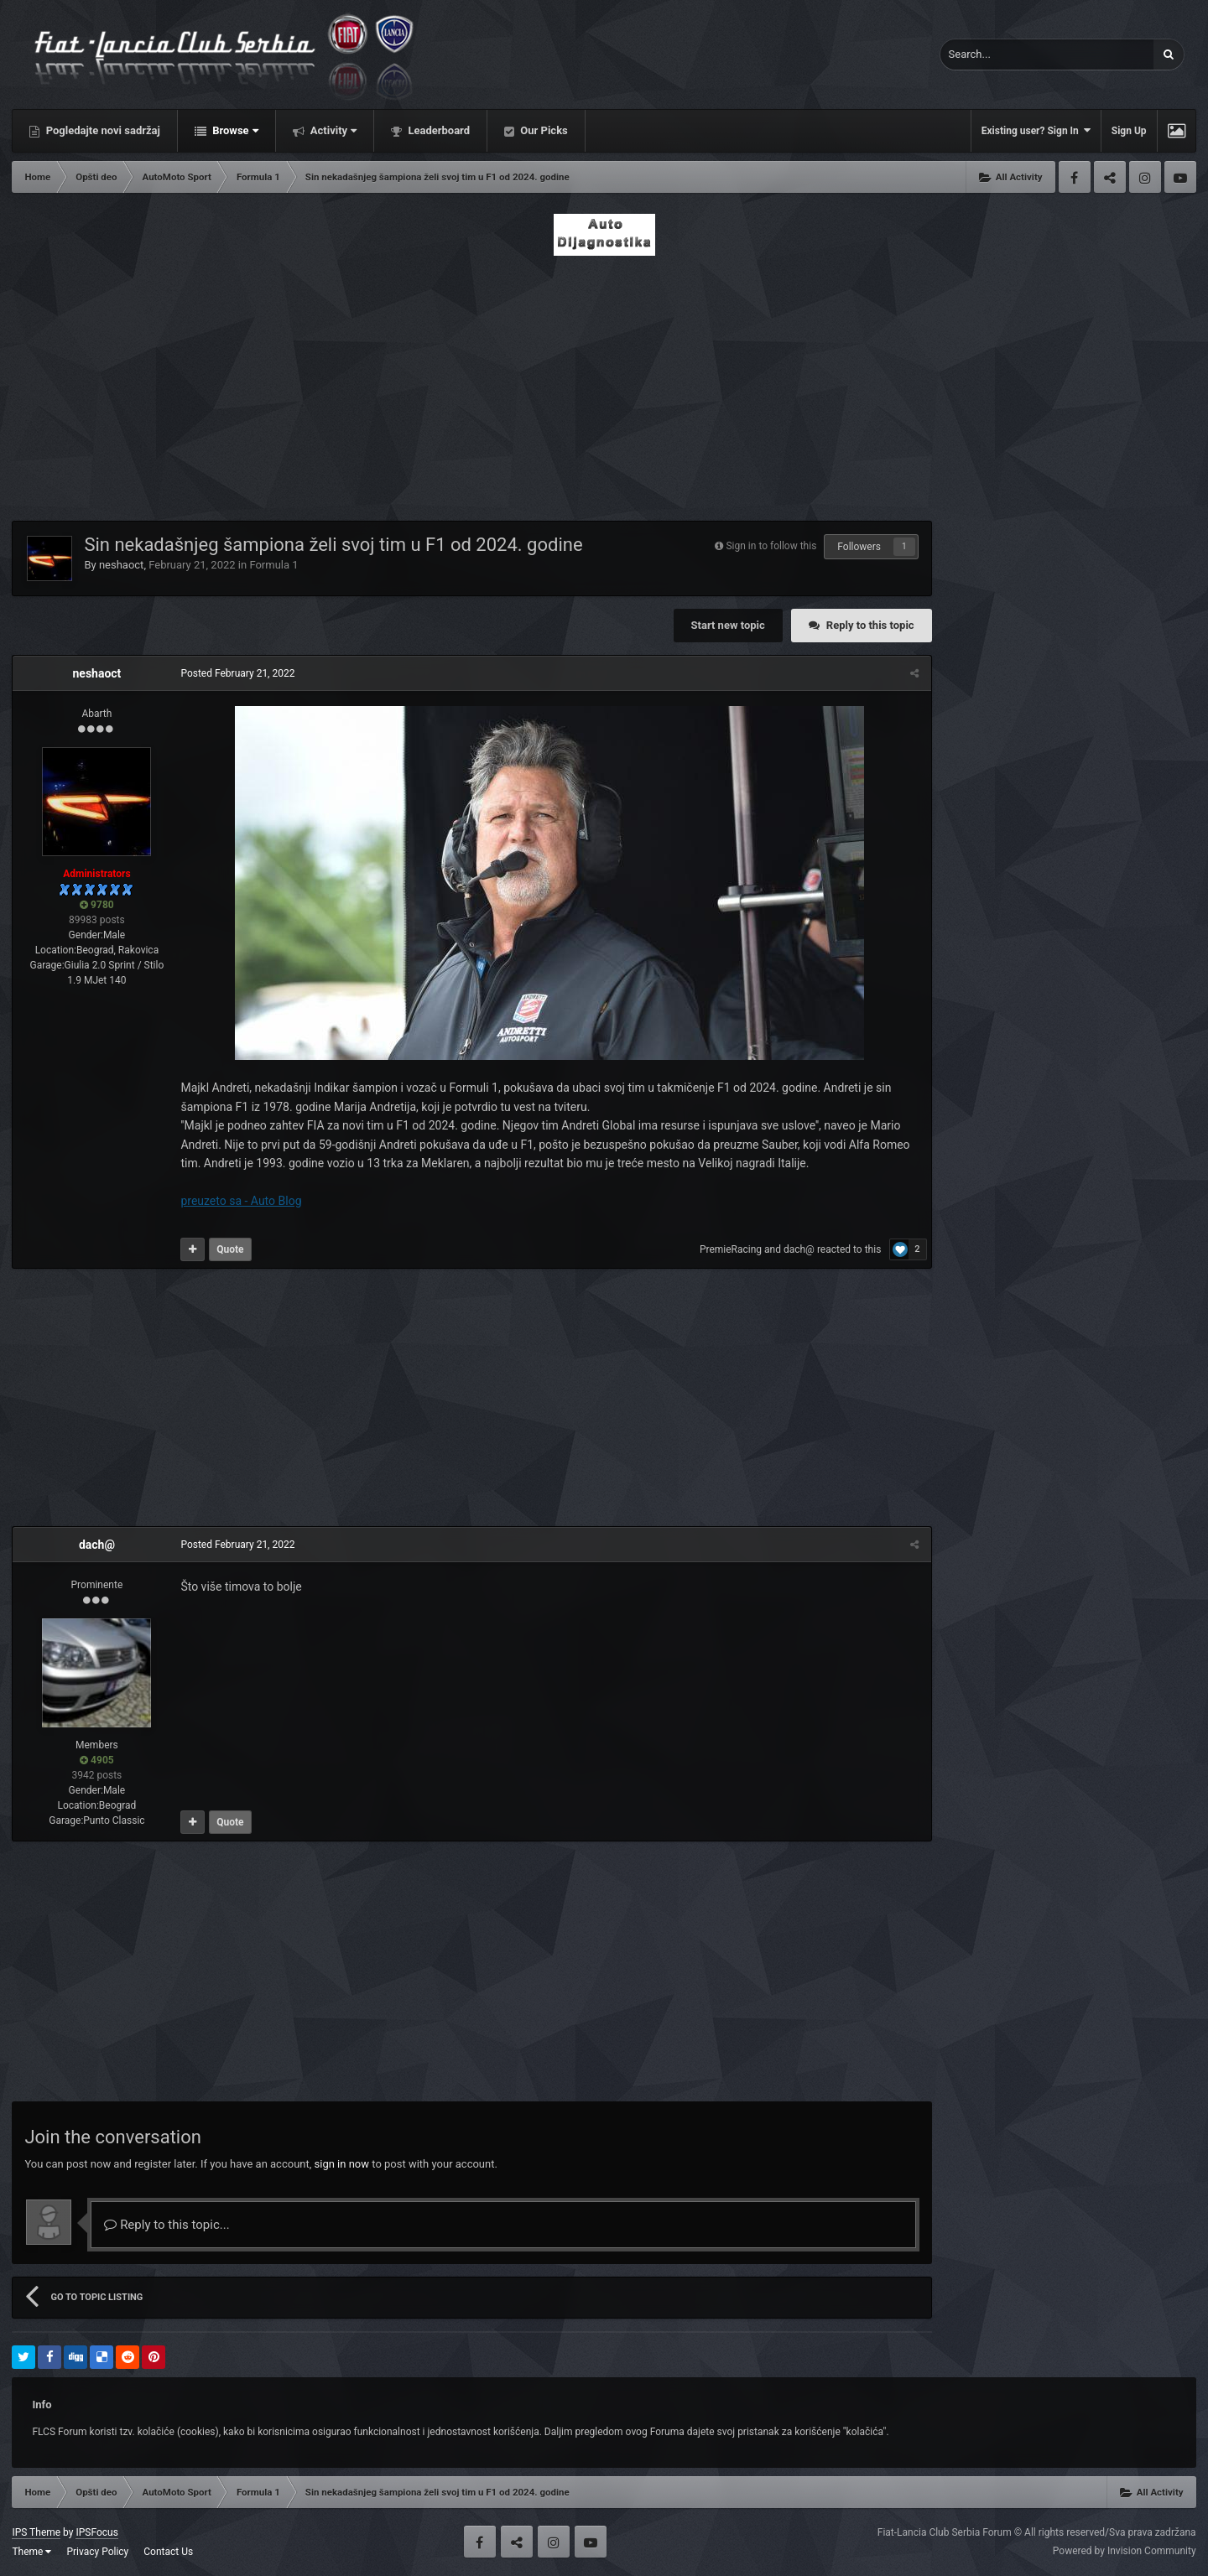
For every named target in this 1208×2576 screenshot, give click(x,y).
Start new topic (728, 625)
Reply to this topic (870, 625)
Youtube (1180, 177)
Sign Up (1129, 131)
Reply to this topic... (166, 2224)
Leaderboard (437, 130)
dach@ (799, 1249)
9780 (97, 905)
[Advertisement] (604, 383)
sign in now (342, 2164)
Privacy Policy (97, 2552)
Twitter (1110, 177)
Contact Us (168, 2552)
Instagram (1145, 177)
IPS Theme (36, 2532)
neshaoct (121, 564)
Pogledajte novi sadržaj (101, 130)
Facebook (1075, 177)
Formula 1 (273, 564)
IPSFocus (96, 2532)
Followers (859, 547)
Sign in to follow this (771, 546)
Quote (229, 1249)
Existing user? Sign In (1036, 130)
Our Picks (543, 130)
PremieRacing (731, 1249)
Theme (31, 2552)
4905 (97, 1760)
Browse (234, 130)
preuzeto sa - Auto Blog (240, 1201)
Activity (332, 130)
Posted (237, 673)
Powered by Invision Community (1124, 2551)
